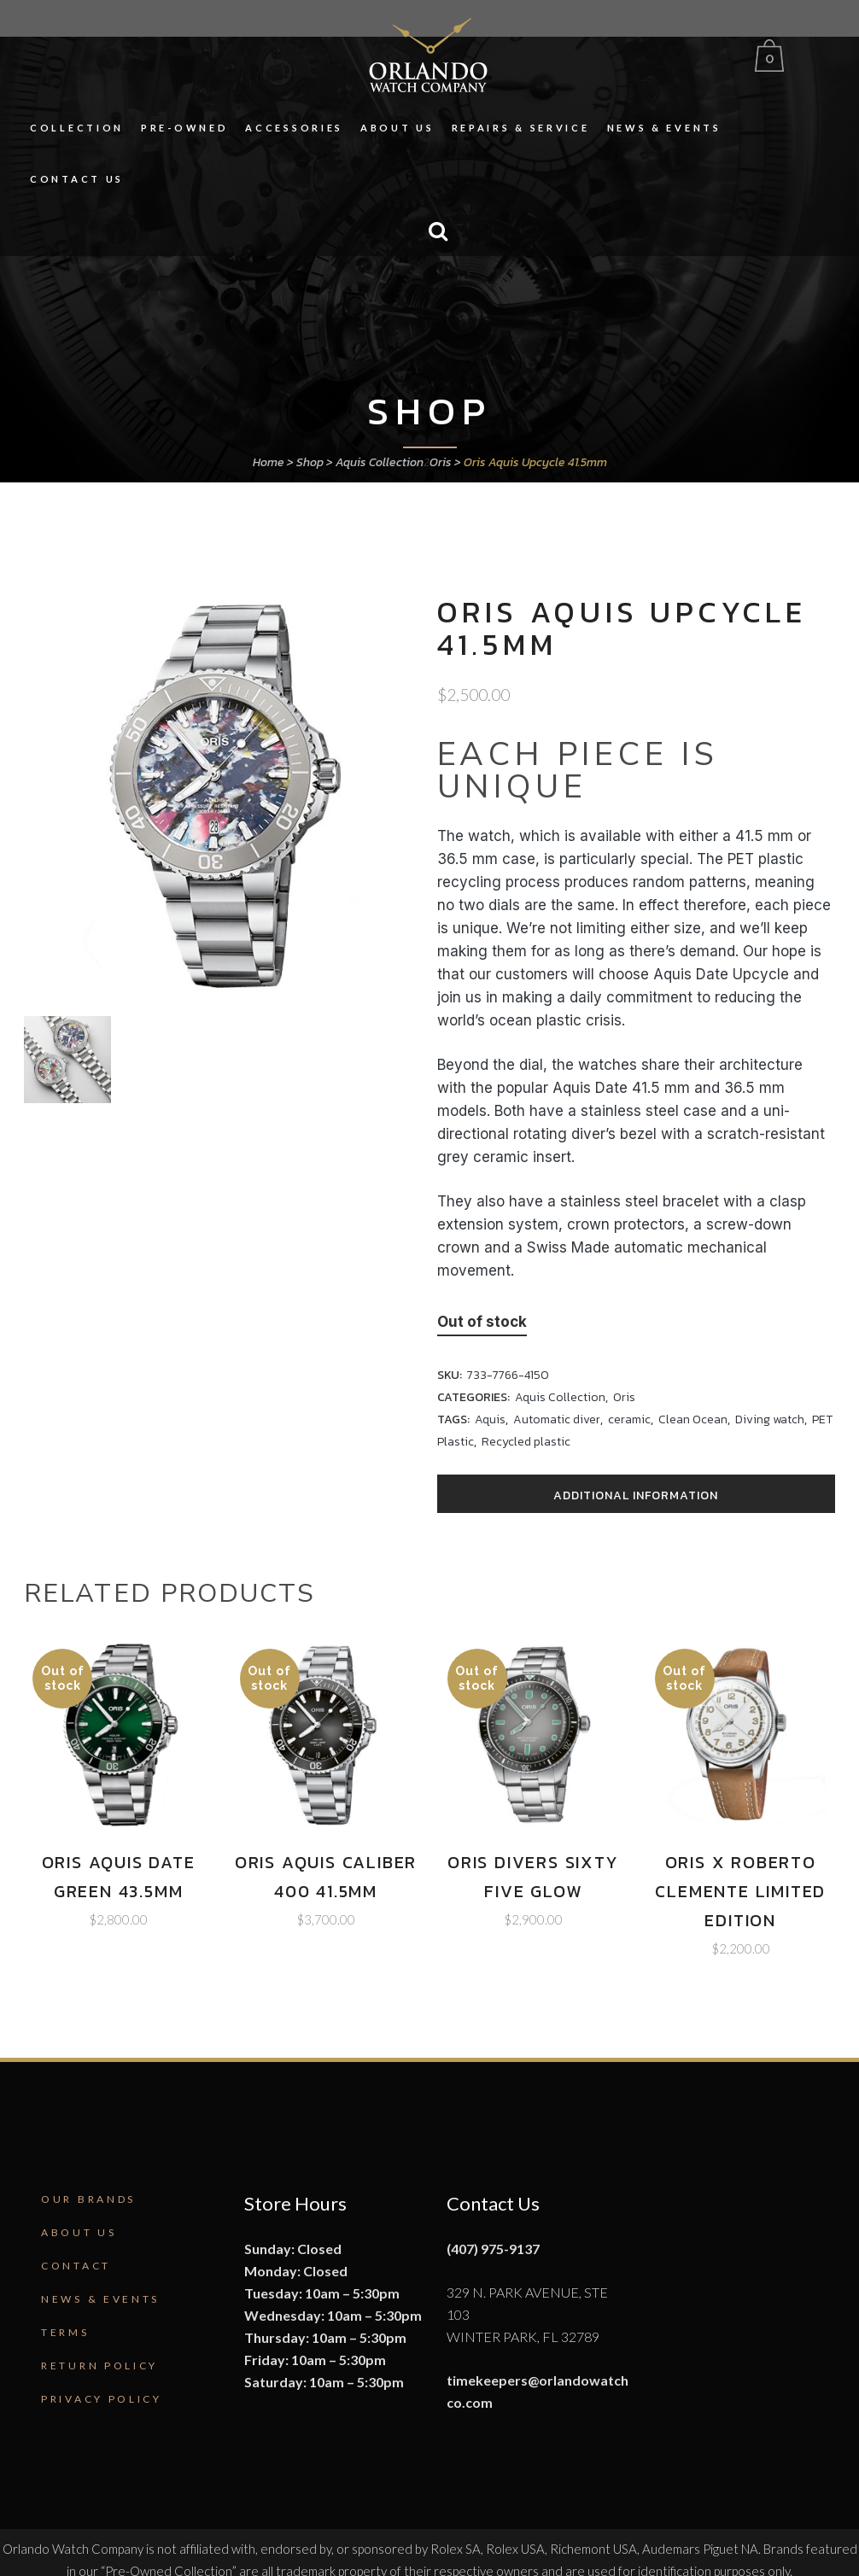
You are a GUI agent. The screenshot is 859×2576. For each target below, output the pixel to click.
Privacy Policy (101, 2398)
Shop (310, 462)
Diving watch (769, 1419)
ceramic (629, 1419)
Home (268, 462)
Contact (76, 2265)
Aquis (490, 1419)
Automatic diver (556, 1419)
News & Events (100, 2299)
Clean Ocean (693, 1419)
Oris (441, 462)
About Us (79, 2232)
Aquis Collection (380, 462)
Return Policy (99, 2365)
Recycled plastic (526, 1442)
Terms (65, 2332)
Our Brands (88, 2199)
